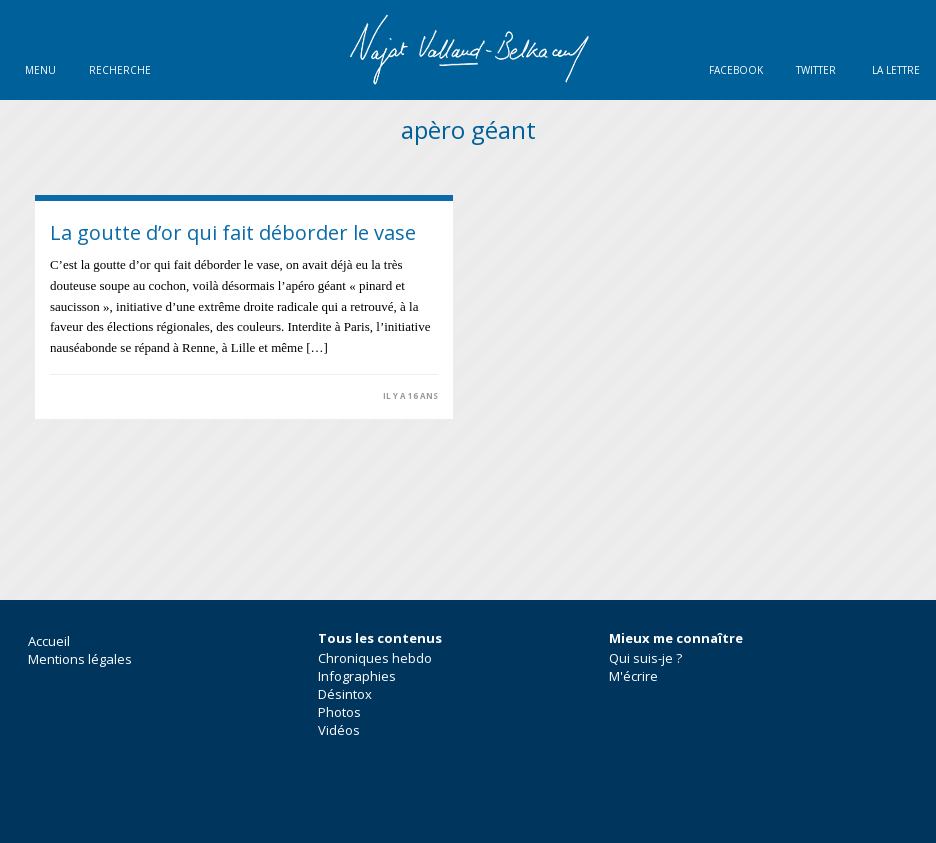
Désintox (345, 694)
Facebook (736, 70)
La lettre (896, 70)
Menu (40, 70)
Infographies (357, 676)
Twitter (816, 70)
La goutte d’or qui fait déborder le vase (233, 232)
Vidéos (339, 730)
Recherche (120, 70)
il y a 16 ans (410, 396)
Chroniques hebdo (375, 658)
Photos (339, 712)
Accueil (49, 641)
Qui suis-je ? (645, 658)
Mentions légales (80, 659)
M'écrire (633, 676)
